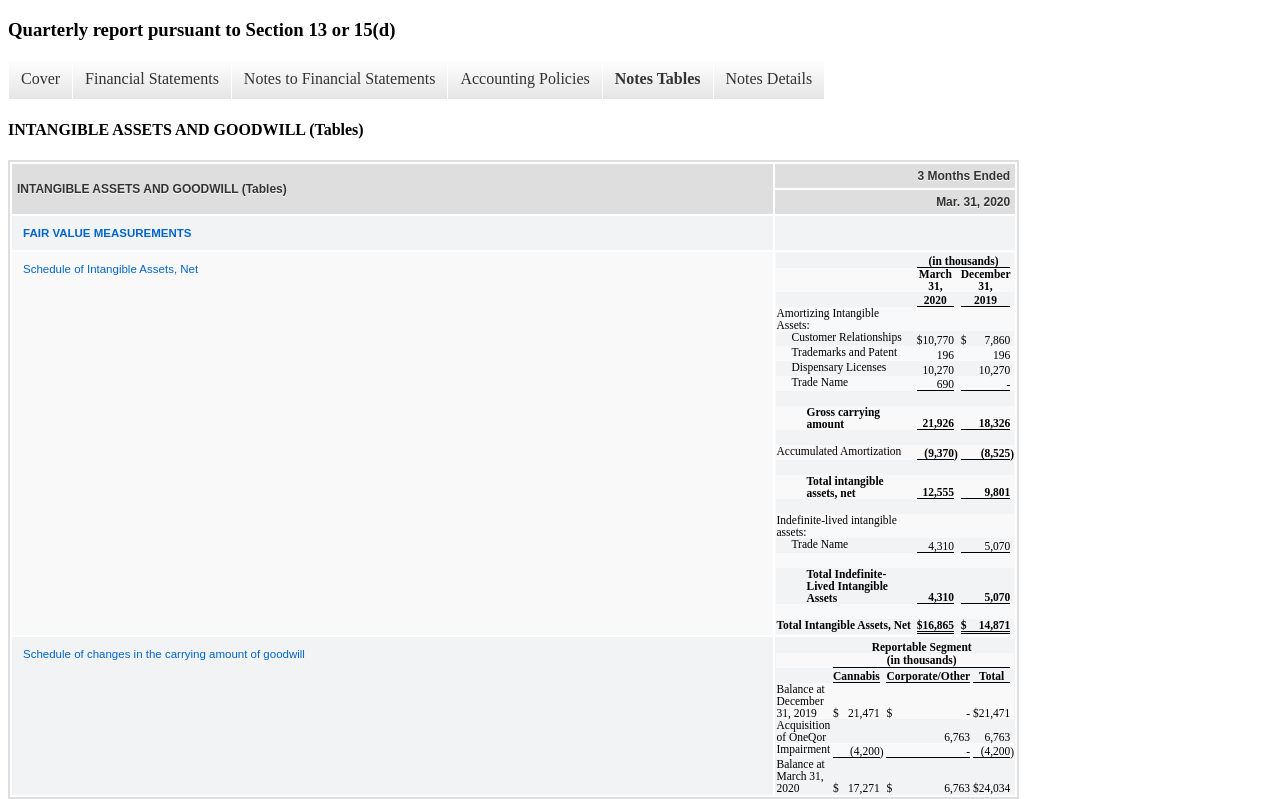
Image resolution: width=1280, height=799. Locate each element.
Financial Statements (152, 78)
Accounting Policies (524, 78)
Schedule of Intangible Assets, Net (110, 269)
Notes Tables (658, 78)
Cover (40, 78)
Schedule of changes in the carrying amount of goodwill (164, 654)
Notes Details (769, 78)
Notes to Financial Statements (340, 78)
